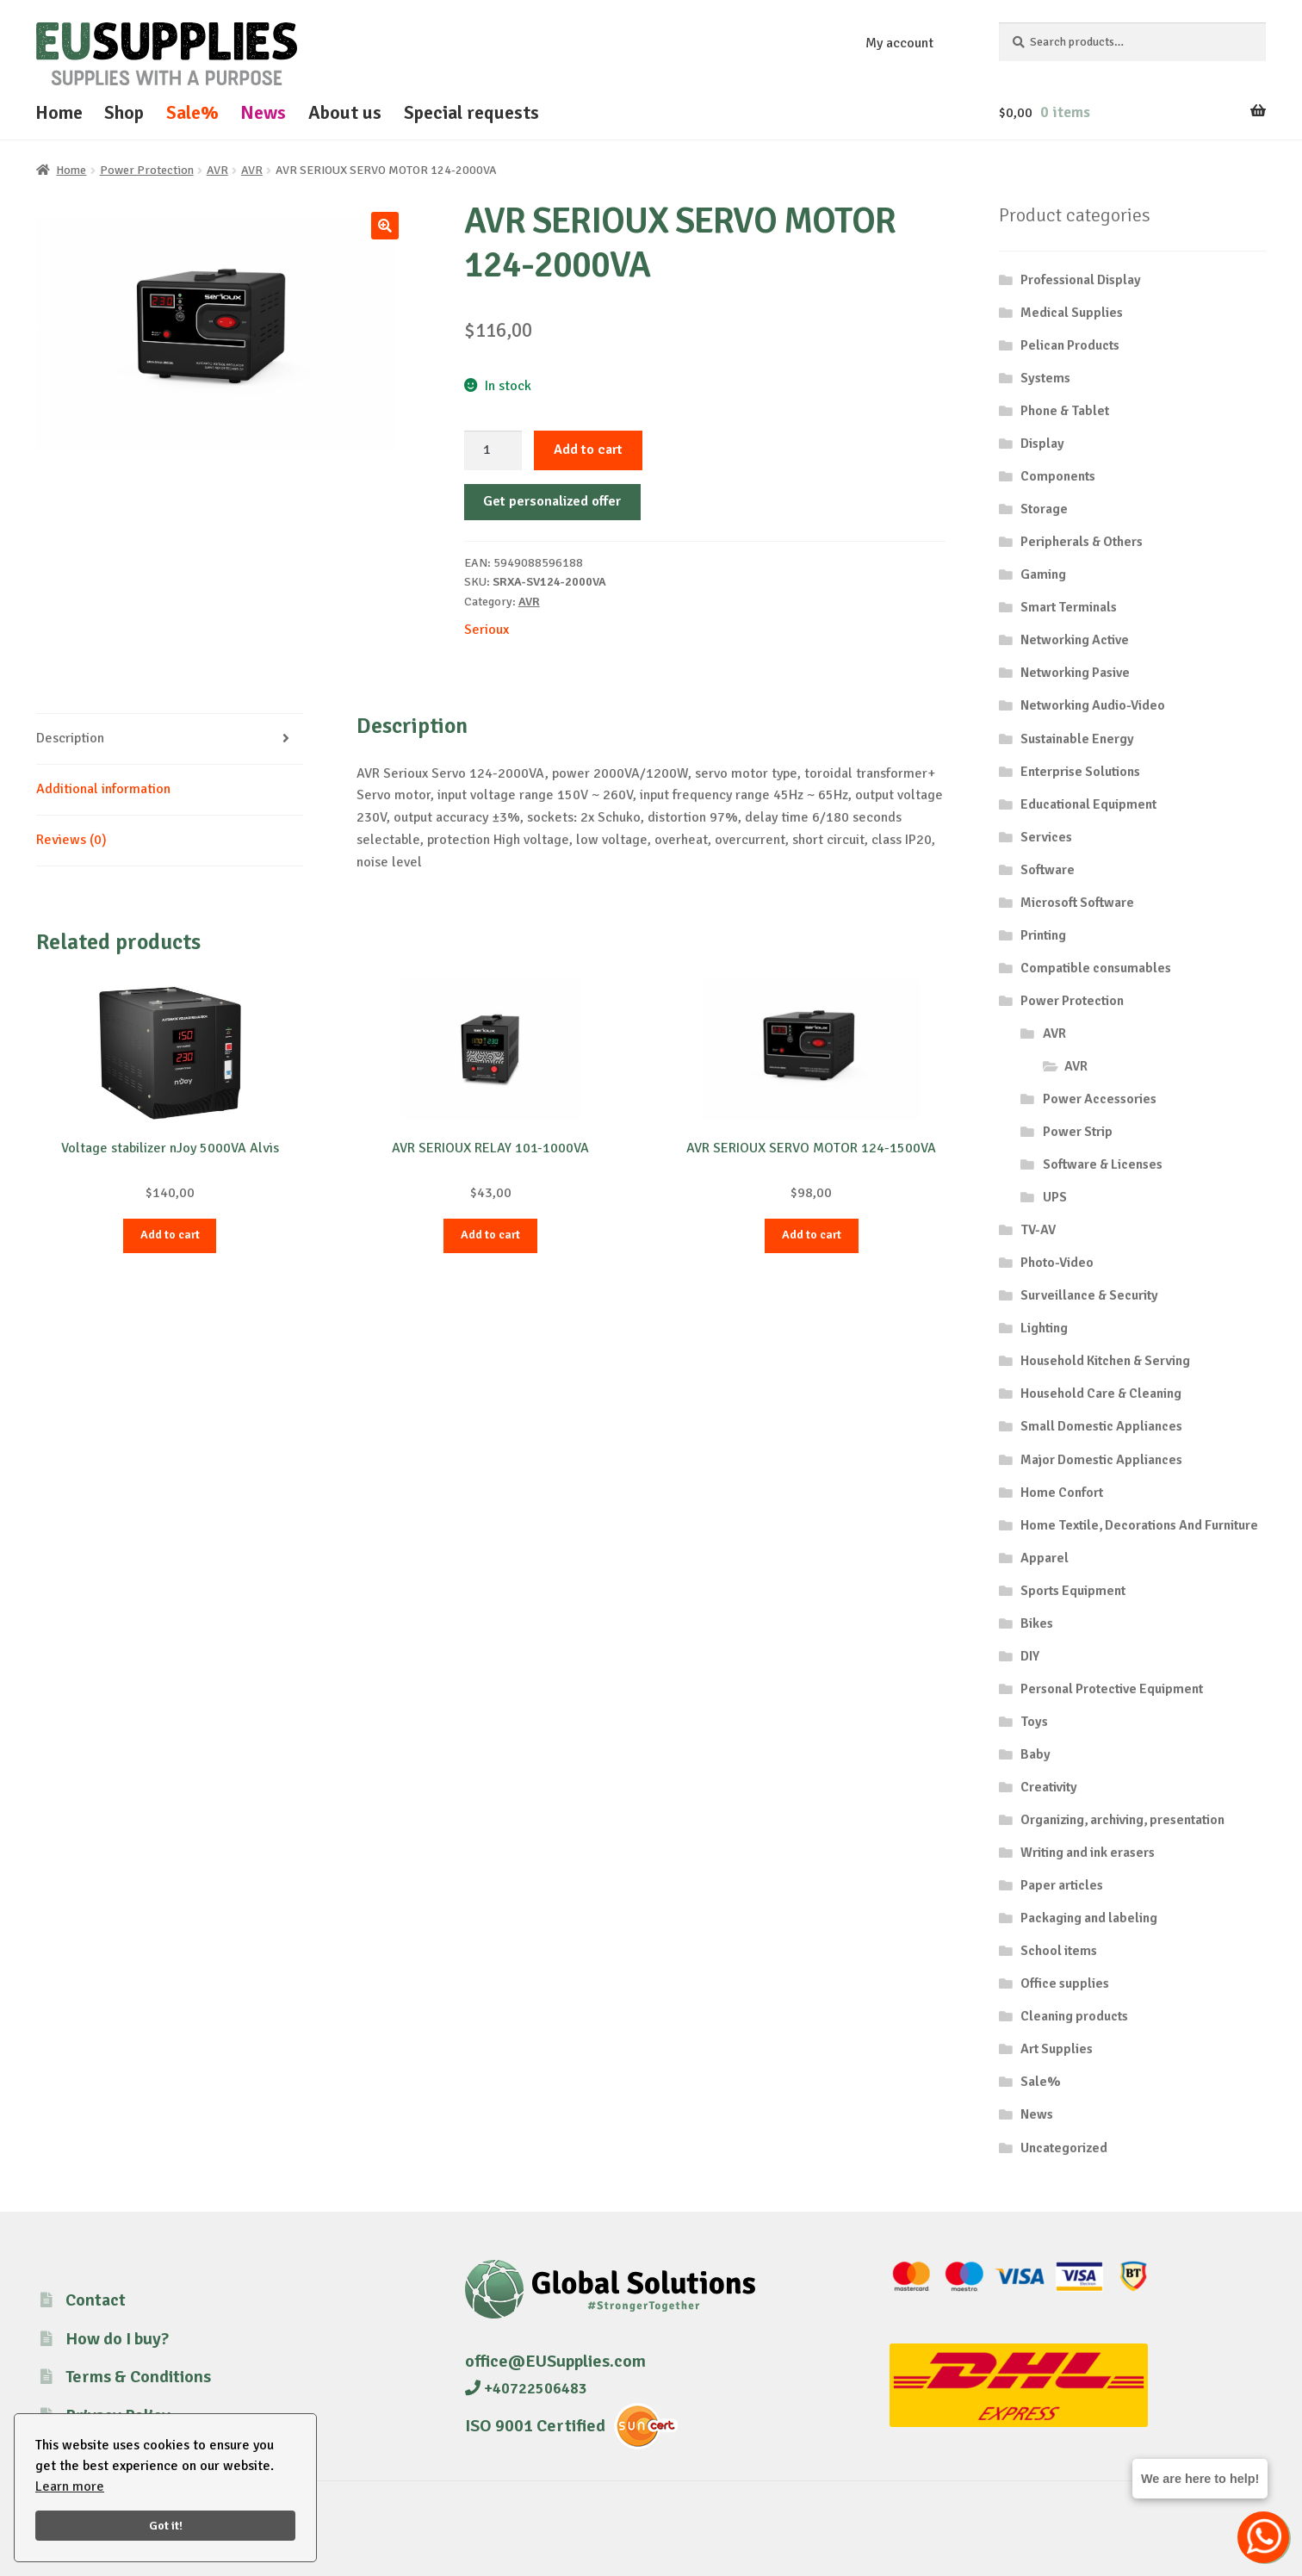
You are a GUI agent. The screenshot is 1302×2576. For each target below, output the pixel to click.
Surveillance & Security (1089, 1295)
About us (344, 112)
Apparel (1044, 1558)
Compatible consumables (1095, 968)
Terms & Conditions (138, 2376)
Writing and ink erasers (1087, 1852)
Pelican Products (1069, 345)
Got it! (166, 2525)
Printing (1043, 935)
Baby (1035, 1754)
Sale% (192, 112)
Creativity (1048, 1787)
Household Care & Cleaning (1100, 1393)
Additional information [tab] (103, 789)
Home (59, 112)
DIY (1029, 1656)
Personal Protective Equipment (1111, 1689)
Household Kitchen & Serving (1105, 1360)
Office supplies (1064, 1983)
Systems (1045, 378)
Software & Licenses (1102, 1164)
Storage (1044, 509)
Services (1046, 837)
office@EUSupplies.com (555, 2361)
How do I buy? (117, 2338)
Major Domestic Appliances (1101, 1459)
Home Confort (1061, 1492)
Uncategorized (1063, 2148)
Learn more (69, 2486)
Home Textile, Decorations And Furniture (1139, 1525)
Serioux (486, 629)
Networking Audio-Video (1092, 705)
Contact (95, 2300)
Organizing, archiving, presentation (1122, 1819)
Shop (124, 112)
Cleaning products (1074, 2016)
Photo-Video (1057, 1262)
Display (1042, 443)
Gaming (1043, 574)
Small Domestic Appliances (1101, 1426)
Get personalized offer (552, 501)
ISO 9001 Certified (535, 2425)
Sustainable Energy (1077, 739)
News (263, 112)
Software (1047, 869)
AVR (217, 170)
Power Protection (147, 170)
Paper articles (1061, 1885)
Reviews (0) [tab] (71, 839)
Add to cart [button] (170, 1234)
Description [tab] (70, 738)
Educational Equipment (1088, 804)
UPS (1055, 1197)
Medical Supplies (1071, 312)
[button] (385, 225)
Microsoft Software (1077, 902)
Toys (1034, 1721)
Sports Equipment (1072, 1590)
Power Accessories (1099, 1099)
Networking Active (1074, 640)
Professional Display (1080, 280)
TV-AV (1038, 1229)
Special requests (471, 112)
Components (1057, 476)
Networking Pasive (1075, 672)
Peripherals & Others (1081, 541)
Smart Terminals (1068, 607)
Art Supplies (1056, 2049)
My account (899, 43)
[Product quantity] (493, 450)
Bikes (1036, 1623)
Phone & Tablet (1064, 410)
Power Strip (1078, 1131)
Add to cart (588, 449)
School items (1058, 1950)
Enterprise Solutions (1080, 771)
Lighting (1044, 1328)
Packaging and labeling (1088, 1918)
